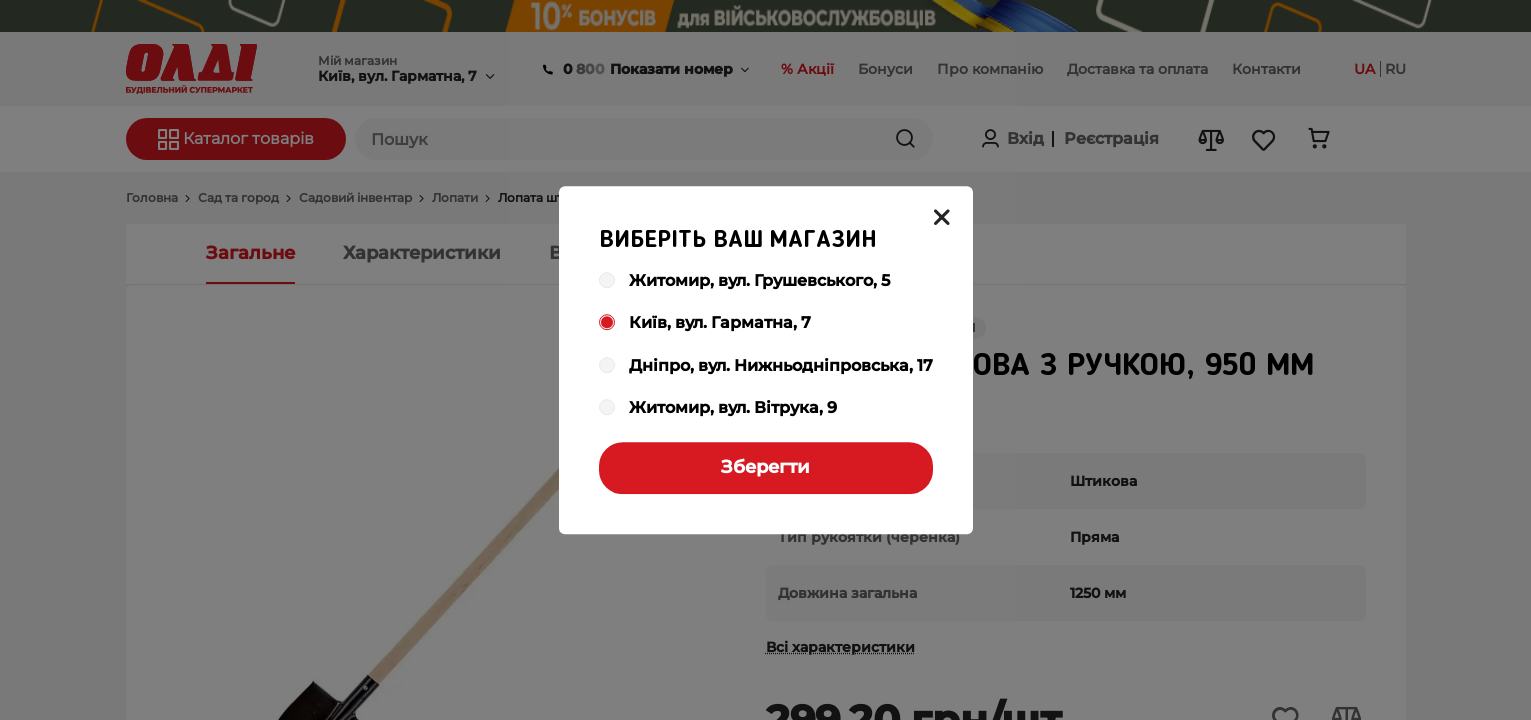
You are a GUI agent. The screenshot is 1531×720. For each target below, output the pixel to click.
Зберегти (765, 467)
